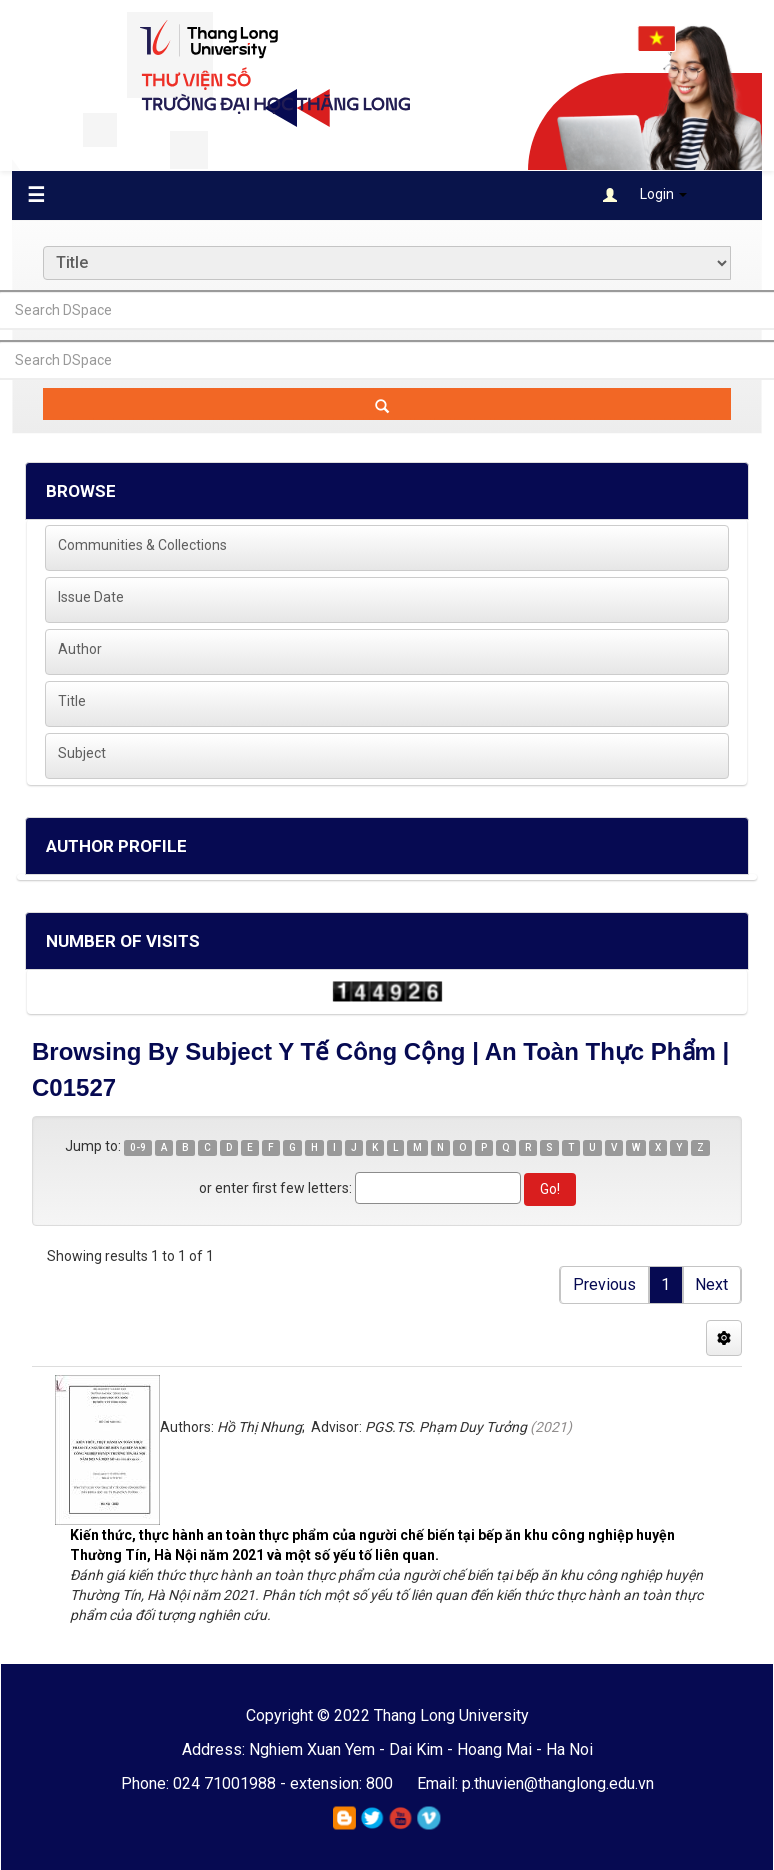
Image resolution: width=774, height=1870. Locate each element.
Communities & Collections (142, 545)
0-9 (138, 1147)
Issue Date (91, 597)
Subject (82, 753)
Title (72, 701)
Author (80, 649)
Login (645, 194)
